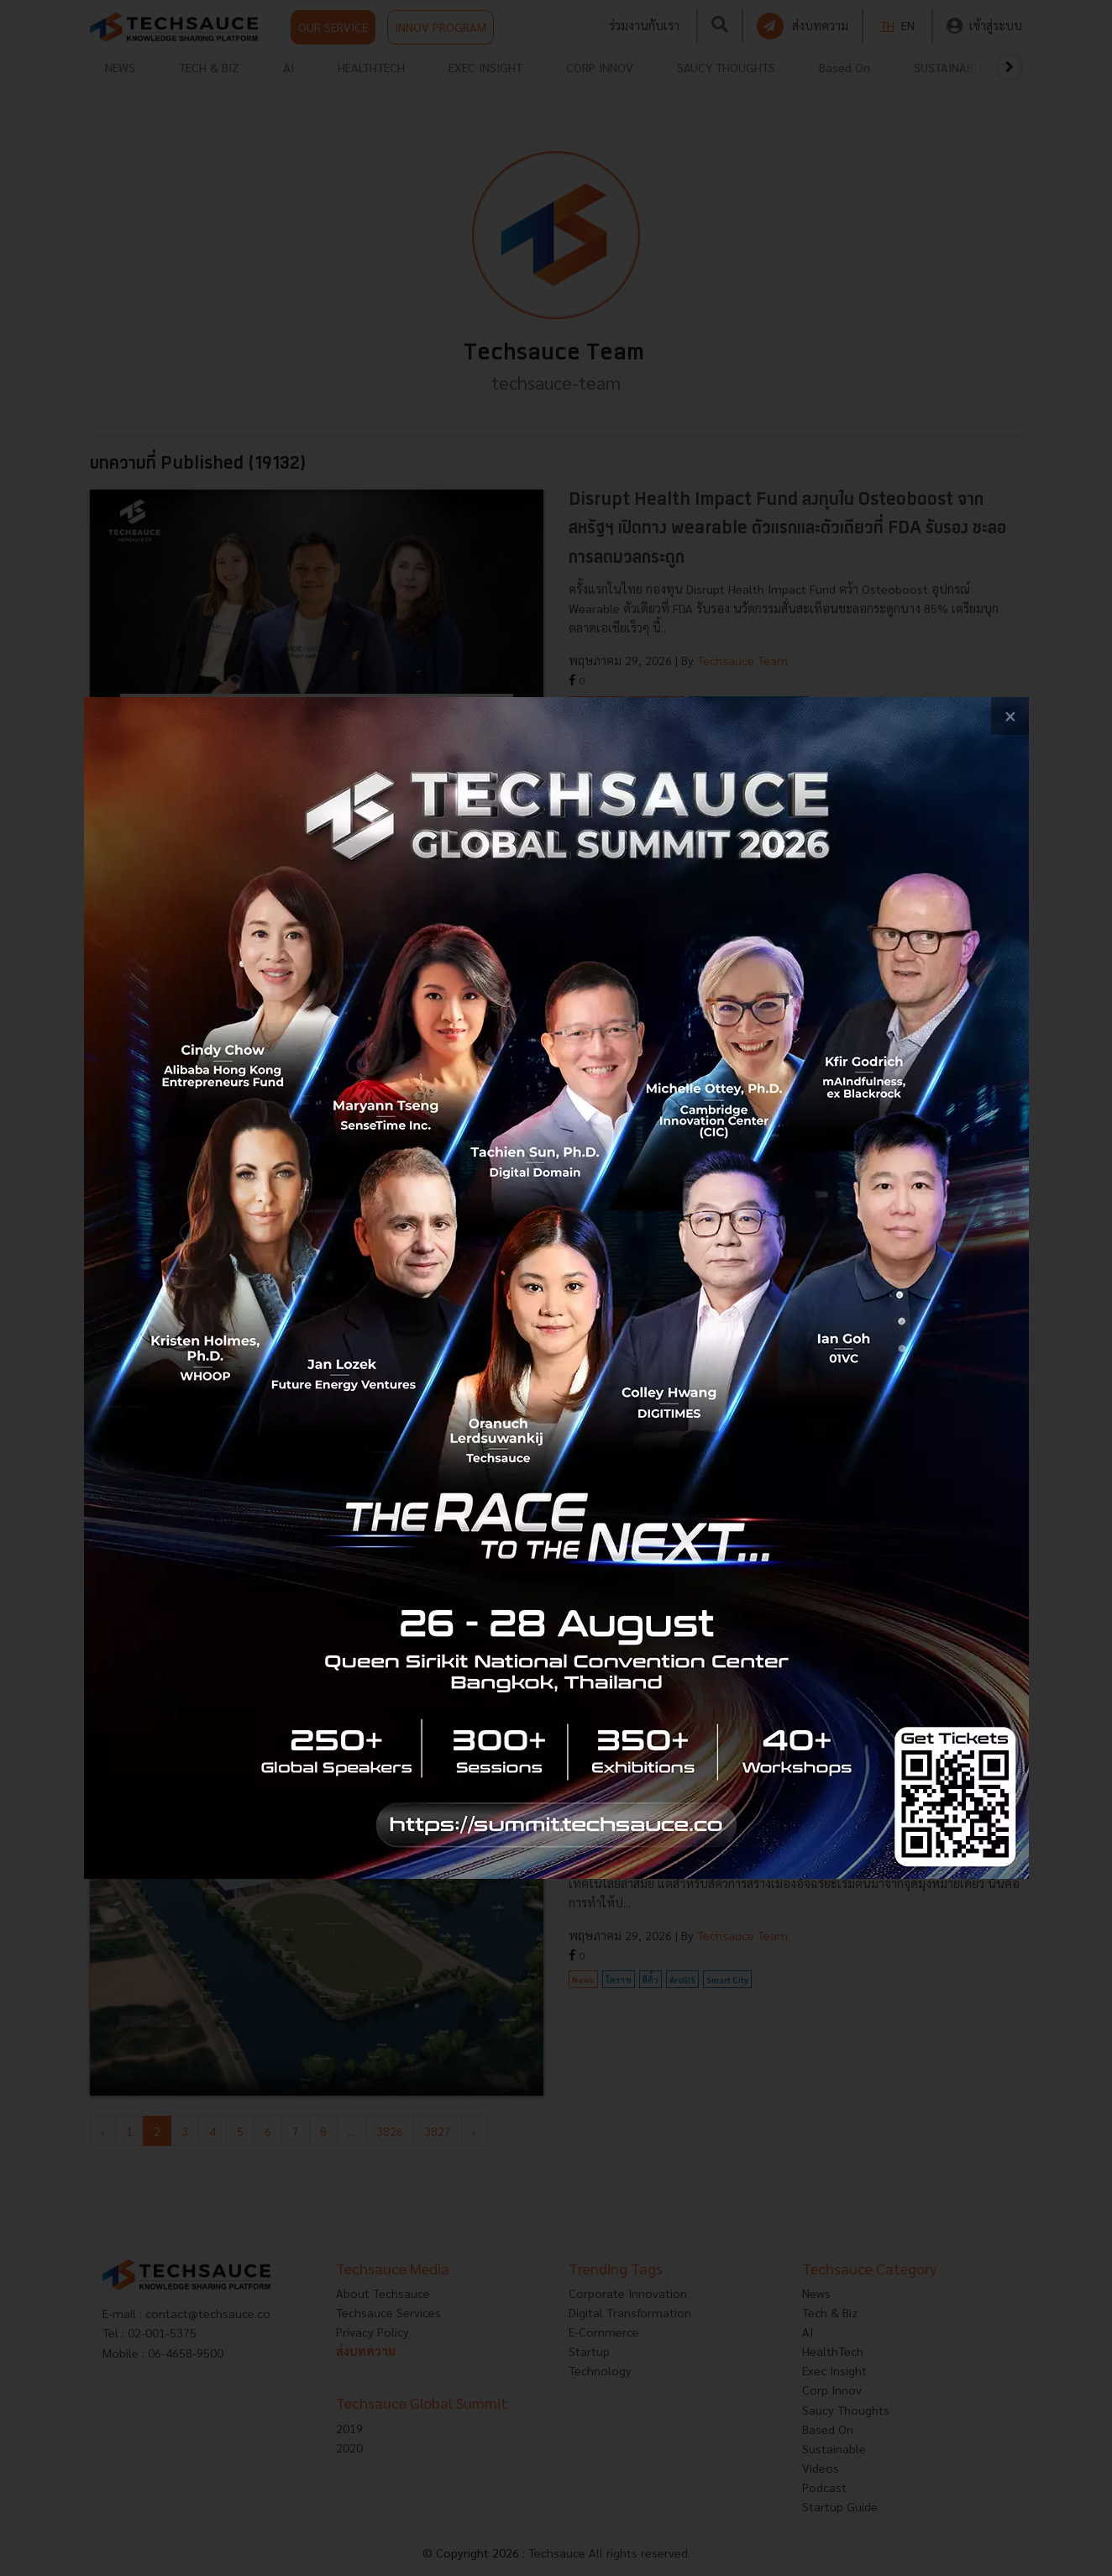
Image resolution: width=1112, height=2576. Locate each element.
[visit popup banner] (556, 1288)
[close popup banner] (1010, 716)
